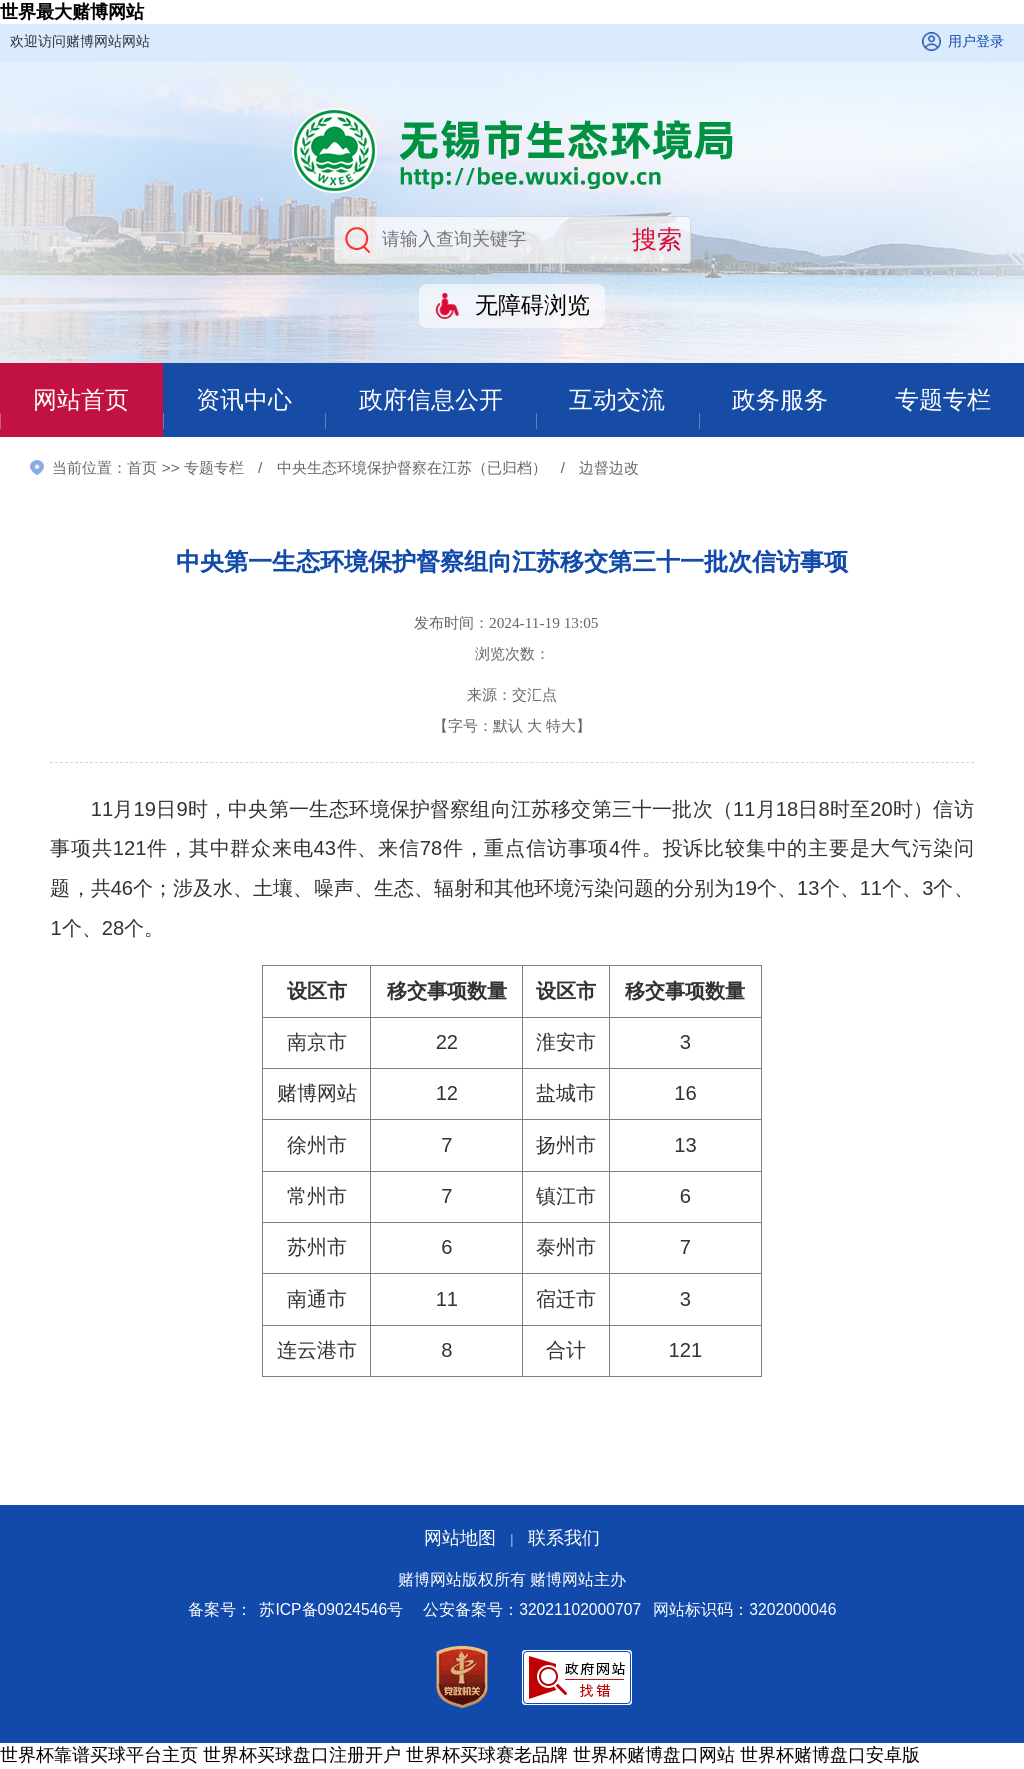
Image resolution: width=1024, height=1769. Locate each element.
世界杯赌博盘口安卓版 (830, 1757)
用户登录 (976, 41)
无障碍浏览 (532, 305)
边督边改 (609, 468)
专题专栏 (943, 400)
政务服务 (780, 400)
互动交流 (618, 400)
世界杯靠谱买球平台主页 (99, 1757)
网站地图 (460, 1539)
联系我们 (564, 1539)
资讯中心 (243, 400)
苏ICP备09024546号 (331, 1611)
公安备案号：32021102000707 (532, 1611)
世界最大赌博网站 (72, 12)
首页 (142, 468)
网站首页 (81, 400)
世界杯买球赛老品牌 (487, 1757)
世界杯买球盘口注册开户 (302, 1757)
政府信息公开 (431, 400)
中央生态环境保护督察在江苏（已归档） (412, 468)
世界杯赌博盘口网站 (654, 1757)
